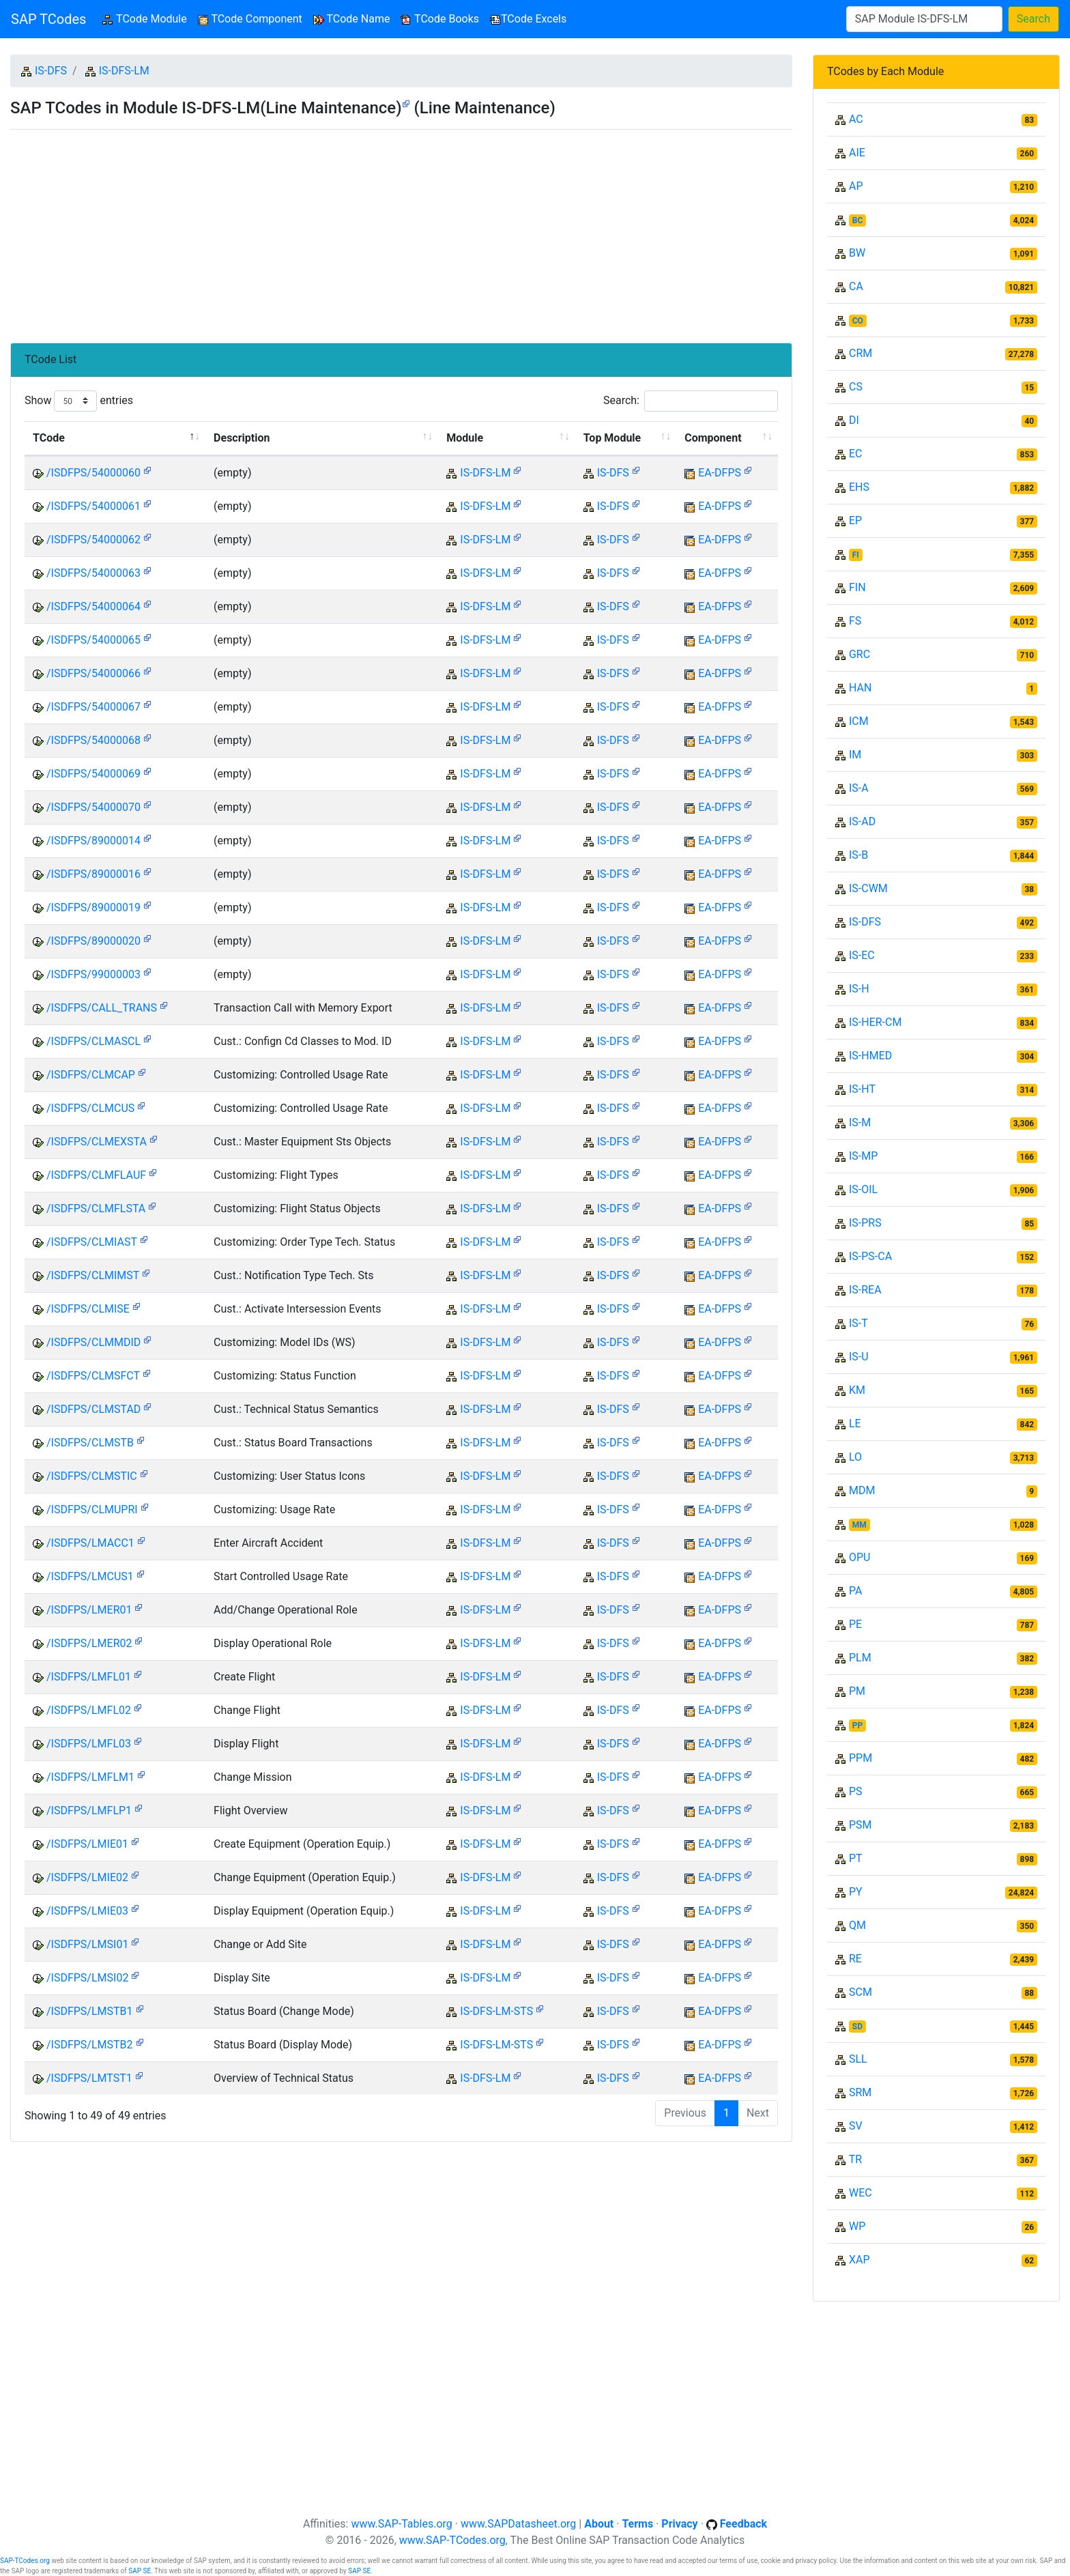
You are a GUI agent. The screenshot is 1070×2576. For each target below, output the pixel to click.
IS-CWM (868, 888)
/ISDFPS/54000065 (93, 639)
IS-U (859, 1356)
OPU (859, 1557)
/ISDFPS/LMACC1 (90, 1542)
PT (856, 1858)
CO (857, 321)
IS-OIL (863, 1189)
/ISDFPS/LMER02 (89, 1643)
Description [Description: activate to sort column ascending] (242, 437)
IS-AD (862, 821)
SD (857, 2026)
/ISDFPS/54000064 (93, 606)
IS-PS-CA (870, 1256)
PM (857, 1691)
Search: (690, 401)
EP (855, 520)
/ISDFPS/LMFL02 (88, 1710)
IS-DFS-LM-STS (496, 2011)
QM (857, 1925)
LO (855, 1456)
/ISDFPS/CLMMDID (93, 1342)
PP (857, 1725)
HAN (860, 687)
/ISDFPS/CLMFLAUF (96, 1175)
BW (857, 252)
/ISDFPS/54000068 (93, 740)
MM (859, 1525)
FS (855, 620)
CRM (860, 353)
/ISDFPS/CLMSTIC (91, 1476)
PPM (860, 1757)
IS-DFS (51, 70)
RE (855, 1958)
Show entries (79, 401)
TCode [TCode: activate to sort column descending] (49, 437)
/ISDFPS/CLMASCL (93, 1041)
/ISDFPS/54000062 (93, 539)
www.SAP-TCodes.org (452, 2540)
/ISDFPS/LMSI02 (87, 1977)
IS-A (859, 788)
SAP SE (139, 2571)
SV (856, 2125)
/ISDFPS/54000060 (93, 472)
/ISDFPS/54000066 (93, 673)
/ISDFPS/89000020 (93, 940)
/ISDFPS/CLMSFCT (93, 1375)
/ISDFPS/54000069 (93, 773)
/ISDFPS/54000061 (93, 506)
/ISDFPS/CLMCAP (90, 1074)
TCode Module (147, 18)
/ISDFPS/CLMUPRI (92, 1509)
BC (857, 220)
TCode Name (351, 18)
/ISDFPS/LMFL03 (88, 1743)
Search (1033, 18)
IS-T (858, 1323)
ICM (859, 721)
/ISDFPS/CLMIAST (91, 1241)
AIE (857, 152)
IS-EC (862, 955)
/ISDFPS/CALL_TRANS (101, 1007)
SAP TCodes (48, 19)
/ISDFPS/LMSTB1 (89, 2011)
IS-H (859, 988)
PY (856, 1891)
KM (857, 1390)
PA (855, 1590)
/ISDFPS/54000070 (93, 807)
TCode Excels (528, 18)
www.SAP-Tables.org (401, 2523)
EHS (859, 487)
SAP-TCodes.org (25, 2560)
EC (856, 453)
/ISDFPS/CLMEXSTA (96, 1141)
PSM (860, 1824)
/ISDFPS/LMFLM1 (90, 1777)
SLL (858, 2058)
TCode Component (250, 18)
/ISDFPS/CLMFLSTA (95, 1208)
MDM (862, 1490)
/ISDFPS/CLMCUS (90, 1108)
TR (855, 2159)
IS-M (860, 1122)
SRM (860, 2092)
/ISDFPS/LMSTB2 (89, 2044)
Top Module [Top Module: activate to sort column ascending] (612, 437)
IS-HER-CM (875, 1022)
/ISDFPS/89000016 (93, 874)
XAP (859, 2259)
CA (856, 286)
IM (855, 754)
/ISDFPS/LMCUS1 (90, 1576)
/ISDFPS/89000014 (93, 840)
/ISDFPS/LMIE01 (87, 1843)
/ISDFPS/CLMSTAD (93, 1409)
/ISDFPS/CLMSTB (90, 1442)
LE (855, 1423)
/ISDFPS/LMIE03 (87, 1910)
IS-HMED (870, 1055)
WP (857, 2226)
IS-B (858, 854)
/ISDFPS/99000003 (93, 974)
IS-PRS (865, 1222)
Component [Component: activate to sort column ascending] (712, 437)
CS (856, 386)
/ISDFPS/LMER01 (89, 1609)
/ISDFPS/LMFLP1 (89, 1810)
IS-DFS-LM (124, 70)
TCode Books (440, 18)
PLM (860, 1657)
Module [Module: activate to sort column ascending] (464, 437)
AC (856, 119)
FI (855, 555)
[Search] (924, 19)
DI (854, 420)
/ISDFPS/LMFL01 (88, 1676)
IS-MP (863, 1155)
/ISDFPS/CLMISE (88, 1308)
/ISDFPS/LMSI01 (87, 1944)
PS (856, 1791)
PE (855, 1624)
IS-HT (862, 1089)
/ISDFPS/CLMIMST (92, 1275)
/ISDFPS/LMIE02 (87, 1877)
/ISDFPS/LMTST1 (89, 2078)
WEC (860, 2192)
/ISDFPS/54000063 (93, 573)
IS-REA (865, 1289)
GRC (859, 654)
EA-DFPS (719, 472)
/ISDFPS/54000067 (93, 706)
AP (856, 186)
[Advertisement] (401, 230)
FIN (857, 587)
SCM (860, 1992)
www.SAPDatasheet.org (518, 2523)
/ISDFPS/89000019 (93, 907)
